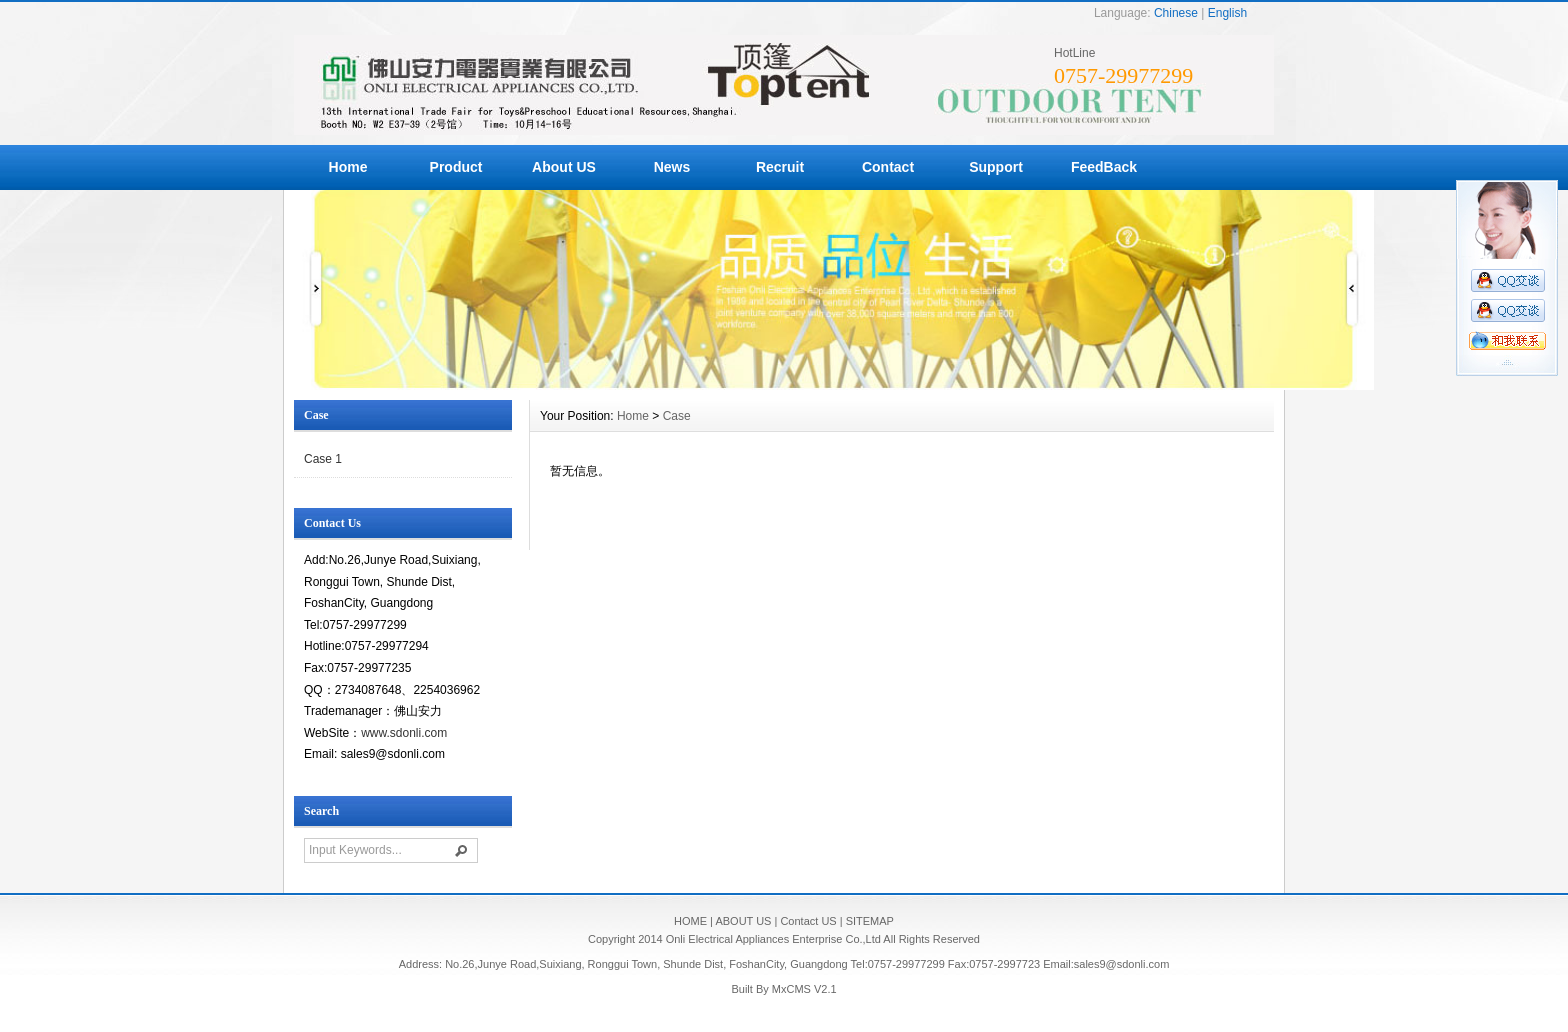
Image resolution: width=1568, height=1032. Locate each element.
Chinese (1176, 13)
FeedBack (1104, 167)
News (672, 167)
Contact (888, 167)
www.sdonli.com (404, 733)
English (1227, 13)
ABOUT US (743, 921)
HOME (690, 921)
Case (677, 416)
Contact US (808, 921)
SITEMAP (870, 921)
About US (564, 167)
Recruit (780, 167)
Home (348, 167)
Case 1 (323, 459)
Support (996, 167)
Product (456, 167)
